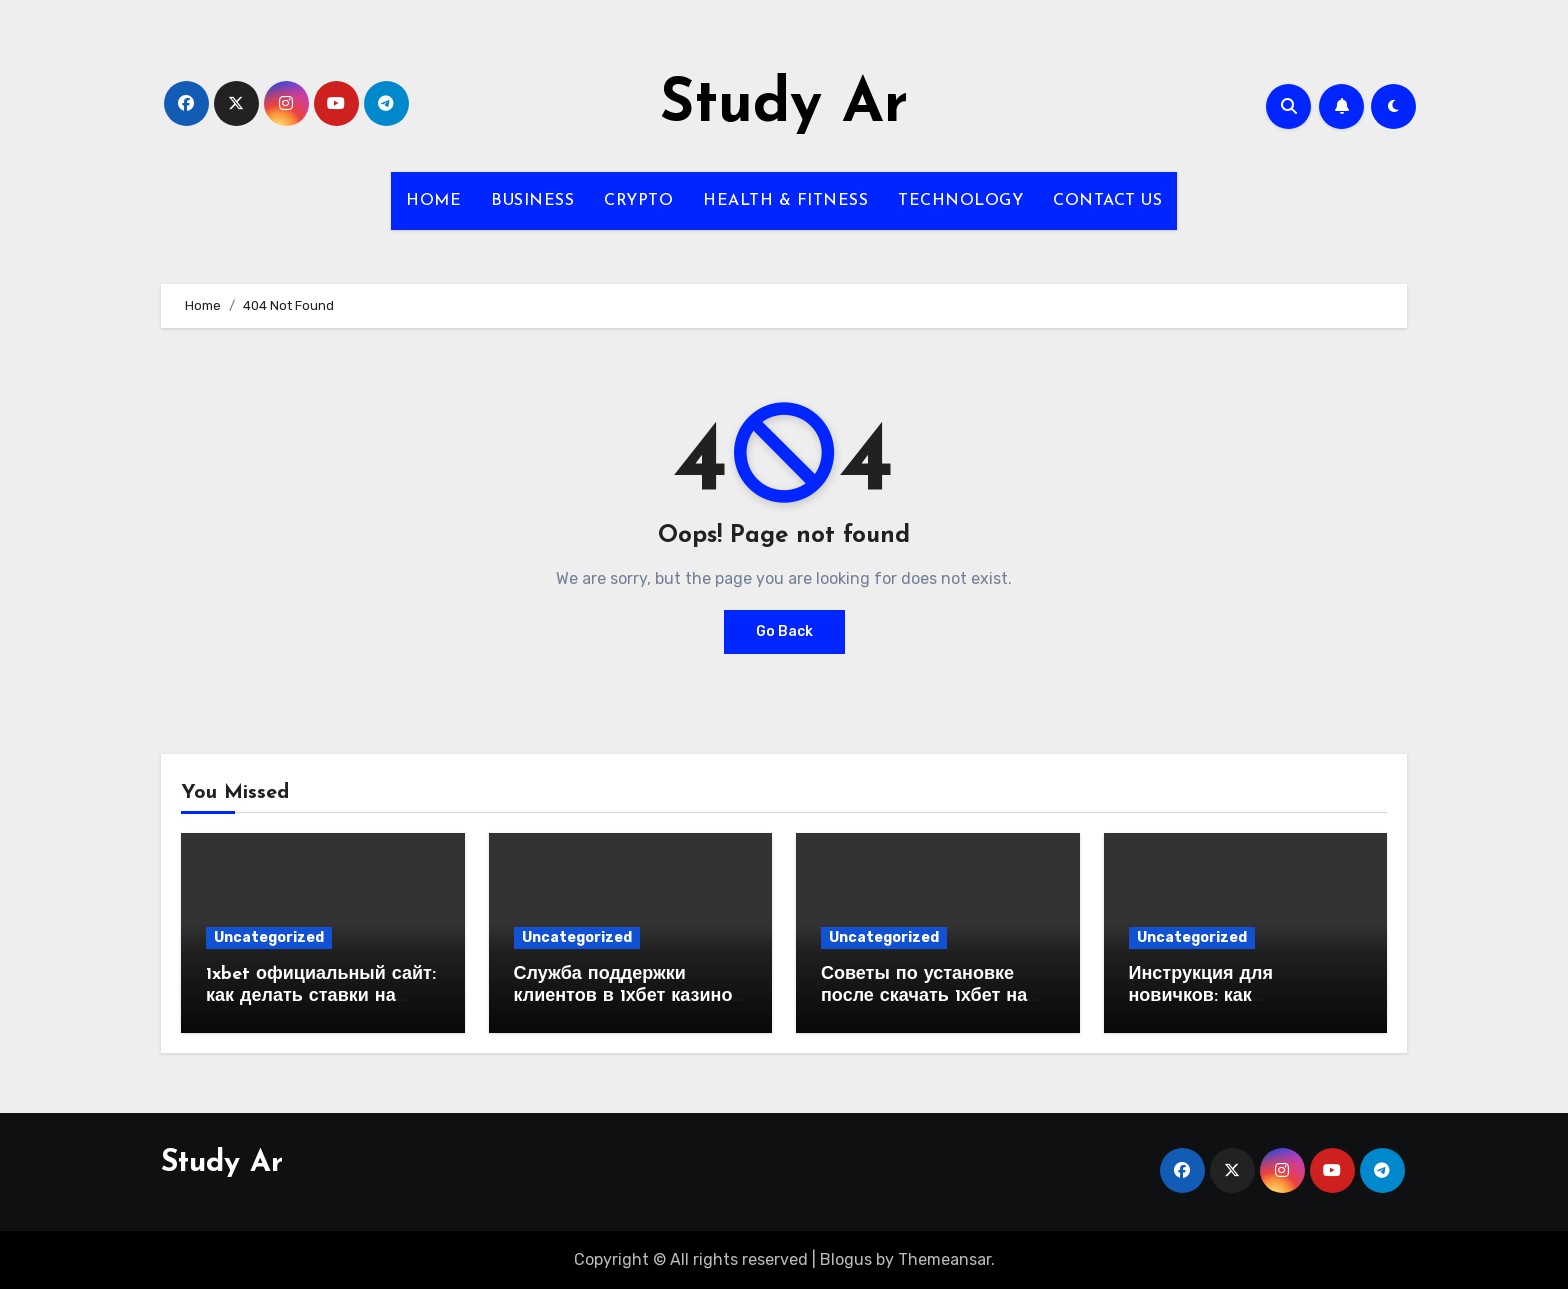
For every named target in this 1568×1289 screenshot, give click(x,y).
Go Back (784, 631)
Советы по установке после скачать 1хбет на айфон (924, 996)
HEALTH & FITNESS (785, 201)
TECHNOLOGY (960, 201)
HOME (433, 201)
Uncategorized (269, 937)
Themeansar (944, 1259)
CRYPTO (638, 201)
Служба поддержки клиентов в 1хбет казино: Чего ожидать (625, 996)
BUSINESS (532, 201)
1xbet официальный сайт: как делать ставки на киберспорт (321, 996)
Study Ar (784, 106)
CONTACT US (1107, 201)
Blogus (846, 1259)
